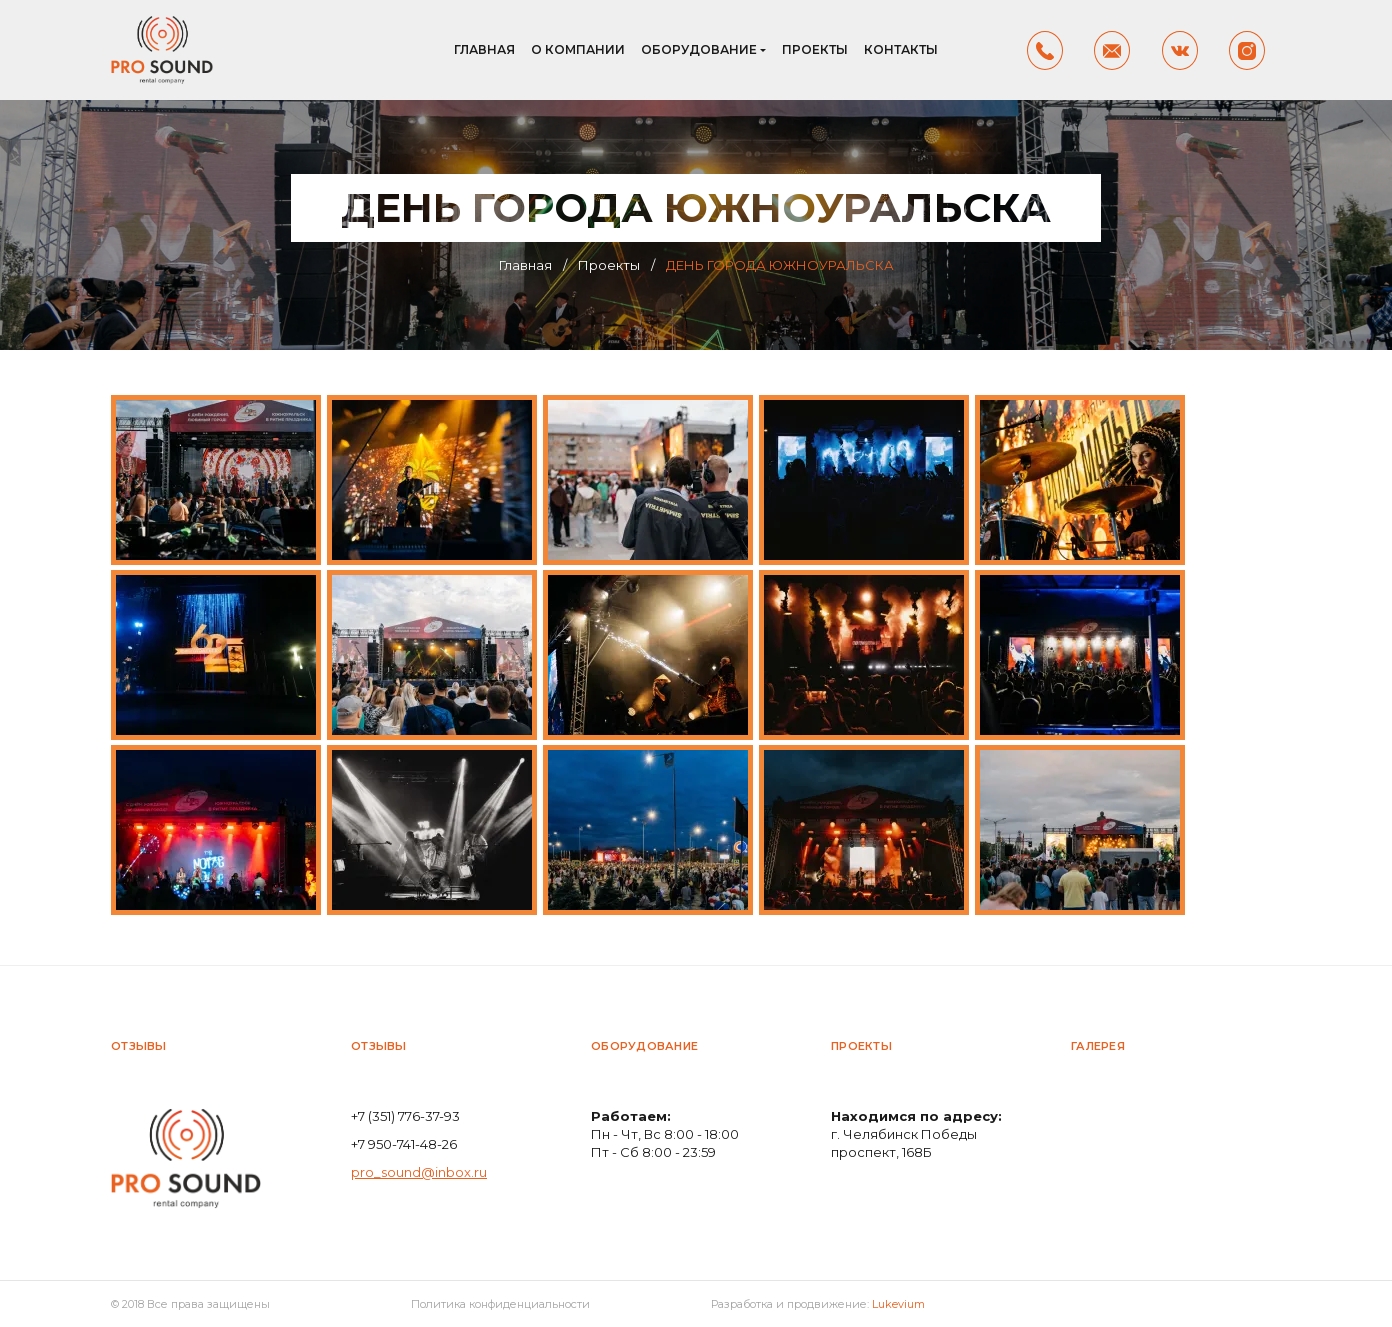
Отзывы (139, 1046)
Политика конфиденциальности (500, 1304)
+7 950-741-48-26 (404, 1144)
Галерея (1098, 1046)
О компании (578, 49)
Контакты (901, 49)
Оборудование (699, 49)
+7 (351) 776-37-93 (405, 1116)
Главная (484, 49)
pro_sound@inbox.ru (419, 1172)
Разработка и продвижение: (818, 1304)
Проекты (815, 49)
